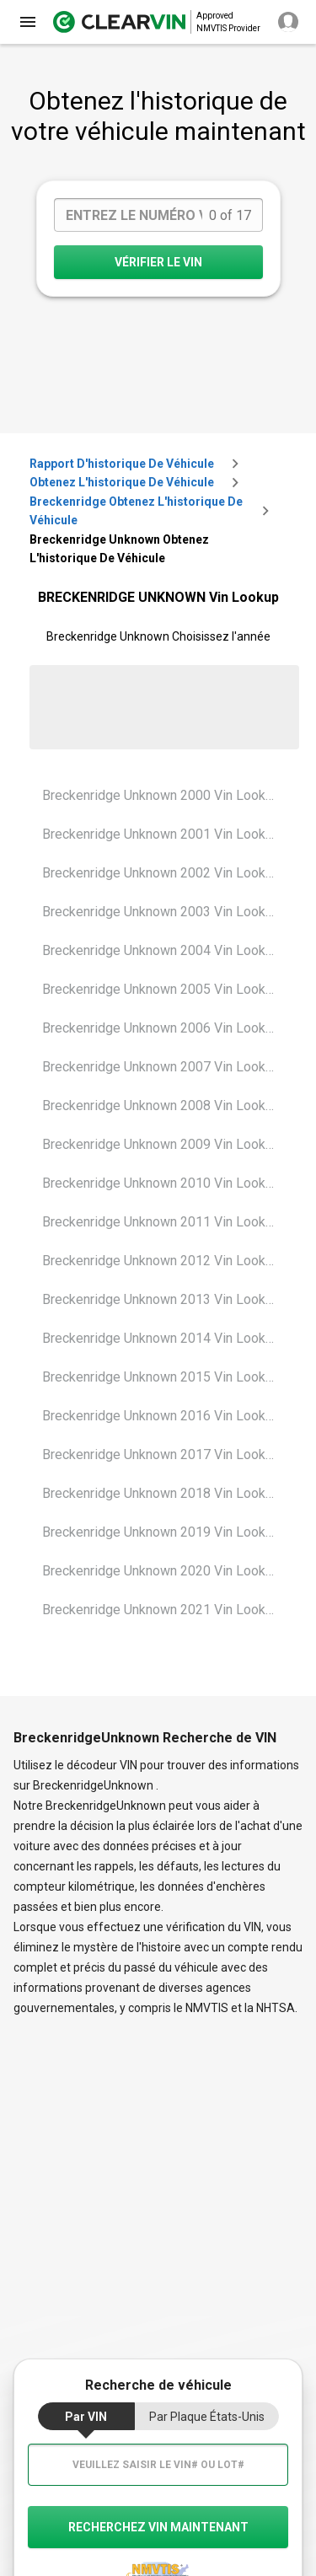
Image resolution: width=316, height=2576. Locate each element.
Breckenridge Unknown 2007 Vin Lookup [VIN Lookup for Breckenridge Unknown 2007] (161, 1067)
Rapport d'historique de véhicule (121, 463)
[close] (27, 22)
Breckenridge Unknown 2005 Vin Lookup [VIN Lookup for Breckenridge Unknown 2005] (161, 989)
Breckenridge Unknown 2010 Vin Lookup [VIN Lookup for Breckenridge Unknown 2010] (161, 1183)
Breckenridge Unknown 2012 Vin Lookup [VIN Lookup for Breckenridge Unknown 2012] (161, 1261)
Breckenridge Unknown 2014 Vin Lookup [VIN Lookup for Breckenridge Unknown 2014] (161, 1338)
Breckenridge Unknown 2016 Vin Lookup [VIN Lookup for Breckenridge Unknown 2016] (161, 1416)
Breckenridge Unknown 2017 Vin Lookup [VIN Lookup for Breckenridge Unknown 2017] (161, 1454)
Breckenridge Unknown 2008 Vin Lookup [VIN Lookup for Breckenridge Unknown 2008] (161, 1105)
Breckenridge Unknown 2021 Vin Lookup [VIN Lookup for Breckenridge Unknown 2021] (161, 1610)
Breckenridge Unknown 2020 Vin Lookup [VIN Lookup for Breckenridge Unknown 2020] (161, 1571)
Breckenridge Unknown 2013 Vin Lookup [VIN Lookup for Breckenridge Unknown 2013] (161, 1299)
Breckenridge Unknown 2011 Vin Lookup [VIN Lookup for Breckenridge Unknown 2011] (161, 1222)
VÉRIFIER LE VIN (158, 262)
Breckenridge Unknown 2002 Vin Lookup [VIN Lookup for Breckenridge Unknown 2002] (161, 873)
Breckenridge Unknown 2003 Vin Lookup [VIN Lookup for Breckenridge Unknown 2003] (161, 912)
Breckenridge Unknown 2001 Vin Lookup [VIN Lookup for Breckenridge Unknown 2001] (161, 834)
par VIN (86, 2416)
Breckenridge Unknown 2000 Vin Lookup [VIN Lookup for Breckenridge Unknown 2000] (161, 795)
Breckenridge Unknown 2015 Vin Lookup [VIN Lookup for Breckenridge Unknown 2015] (161, 1377)
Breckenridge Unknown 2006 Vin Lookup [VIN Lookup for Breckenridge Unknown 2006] (161, 1028)
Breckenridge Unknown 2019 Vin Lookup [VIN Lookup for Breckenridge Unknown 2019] (161, 1532)
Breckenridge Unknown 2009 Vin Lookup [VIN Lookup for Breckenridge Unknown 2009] (161, 1144)
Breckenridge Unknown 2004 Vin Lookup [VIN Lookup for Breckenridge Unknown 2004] (161, 950)
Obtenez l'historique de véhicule (121, 482)
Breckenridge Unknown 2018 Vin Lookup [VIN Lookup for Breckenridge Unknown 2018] (161, 1493)
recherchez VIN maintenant (158, 2527)
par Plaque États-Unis (207, 2416)
